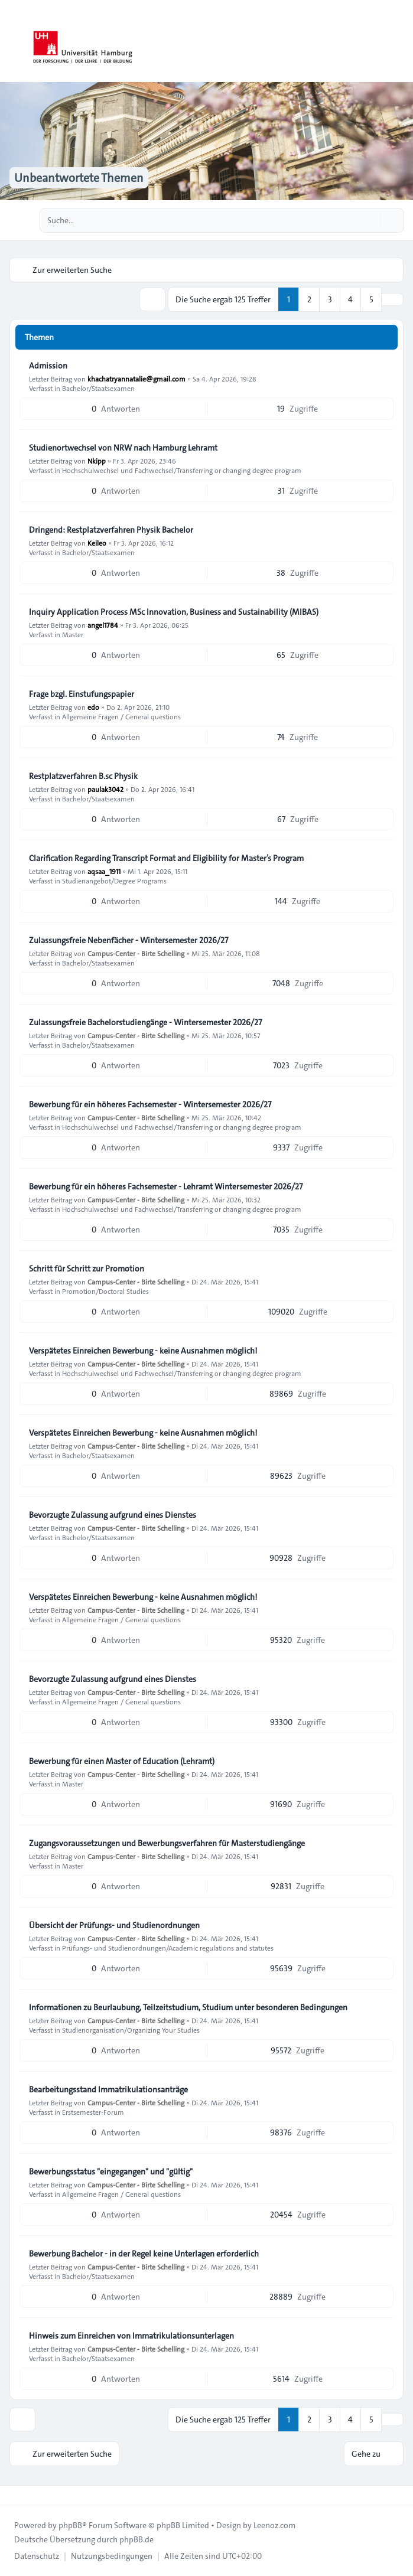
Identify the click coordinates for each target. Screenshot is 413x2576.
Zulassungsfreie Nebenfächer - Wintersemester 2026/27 (128, 940)
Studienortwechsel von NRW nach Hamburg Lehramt (123, 448)
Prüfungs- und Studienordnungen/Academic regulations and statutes (168, 1947)
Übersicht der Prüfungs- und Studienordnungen (114, 1925)
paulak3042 (105, 789)
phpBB (70, 2525)
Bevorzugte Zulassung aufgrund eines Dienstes (112, 1515)
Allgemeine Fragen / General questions (121, 716)
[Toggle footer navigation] (14, 2495)
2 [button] (309, 299)
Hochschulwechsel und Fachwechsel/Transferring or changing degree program (181, 470)
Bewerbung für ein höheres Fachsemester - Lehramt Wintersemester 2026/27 (166, 1186)
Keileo (96, 542)
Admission (48, 365)
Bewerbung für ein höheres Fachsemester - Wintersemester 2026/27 (150, 1104)
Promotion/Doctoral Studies (105, 1291)
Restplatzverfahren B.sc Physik (83, 776)
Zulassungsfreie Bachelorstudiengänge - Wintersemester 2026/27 (145, 1022)
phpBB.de (136, 2539)
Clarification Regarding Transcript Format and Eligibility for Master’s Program (166, 858)
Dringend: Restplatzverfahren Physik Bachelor (111, 530)
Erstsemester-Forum (93, 2112)
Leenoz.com (274, 2525)
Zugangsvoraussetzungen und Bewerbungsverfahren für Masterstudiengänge (167, 1843)
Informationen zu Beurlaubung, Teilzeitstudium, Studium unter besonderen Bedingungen (188, 2007)
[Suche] (370, 220)
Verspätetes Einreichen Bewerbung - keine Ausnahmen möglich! (143, 1351)
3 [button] (330, 299)
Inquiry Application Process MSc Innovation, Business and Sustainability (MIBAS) (173, 612)
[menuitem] (36, 2556)
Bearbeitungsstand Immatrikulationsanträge (108, 2089)
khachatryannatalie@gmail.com (136, 378)
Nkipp (96, 460)
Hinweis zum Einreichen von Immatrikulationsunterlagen (131, 2336)
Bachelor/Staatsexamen (98, 388)
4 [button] (350, 299)
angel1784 (102, 624)
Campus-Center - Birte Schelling (135, 953)
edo (93, 707)
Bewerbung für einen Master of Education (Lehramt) (121, 1761)
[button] (392, 299)
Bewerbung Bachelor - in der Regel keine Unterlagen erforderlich (144, 2253)
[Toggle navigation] (399, 41)
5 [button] (371, 299)
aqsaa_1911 (104, 871)
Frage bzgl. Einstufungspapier (81, 694)
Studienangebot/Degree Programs (114, 880)
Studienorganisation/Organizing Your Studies (131, 2029)
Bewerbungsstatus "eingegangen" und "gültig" (111, 2171)
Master (72, 634)
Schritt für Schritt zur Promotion (86, 1268)
